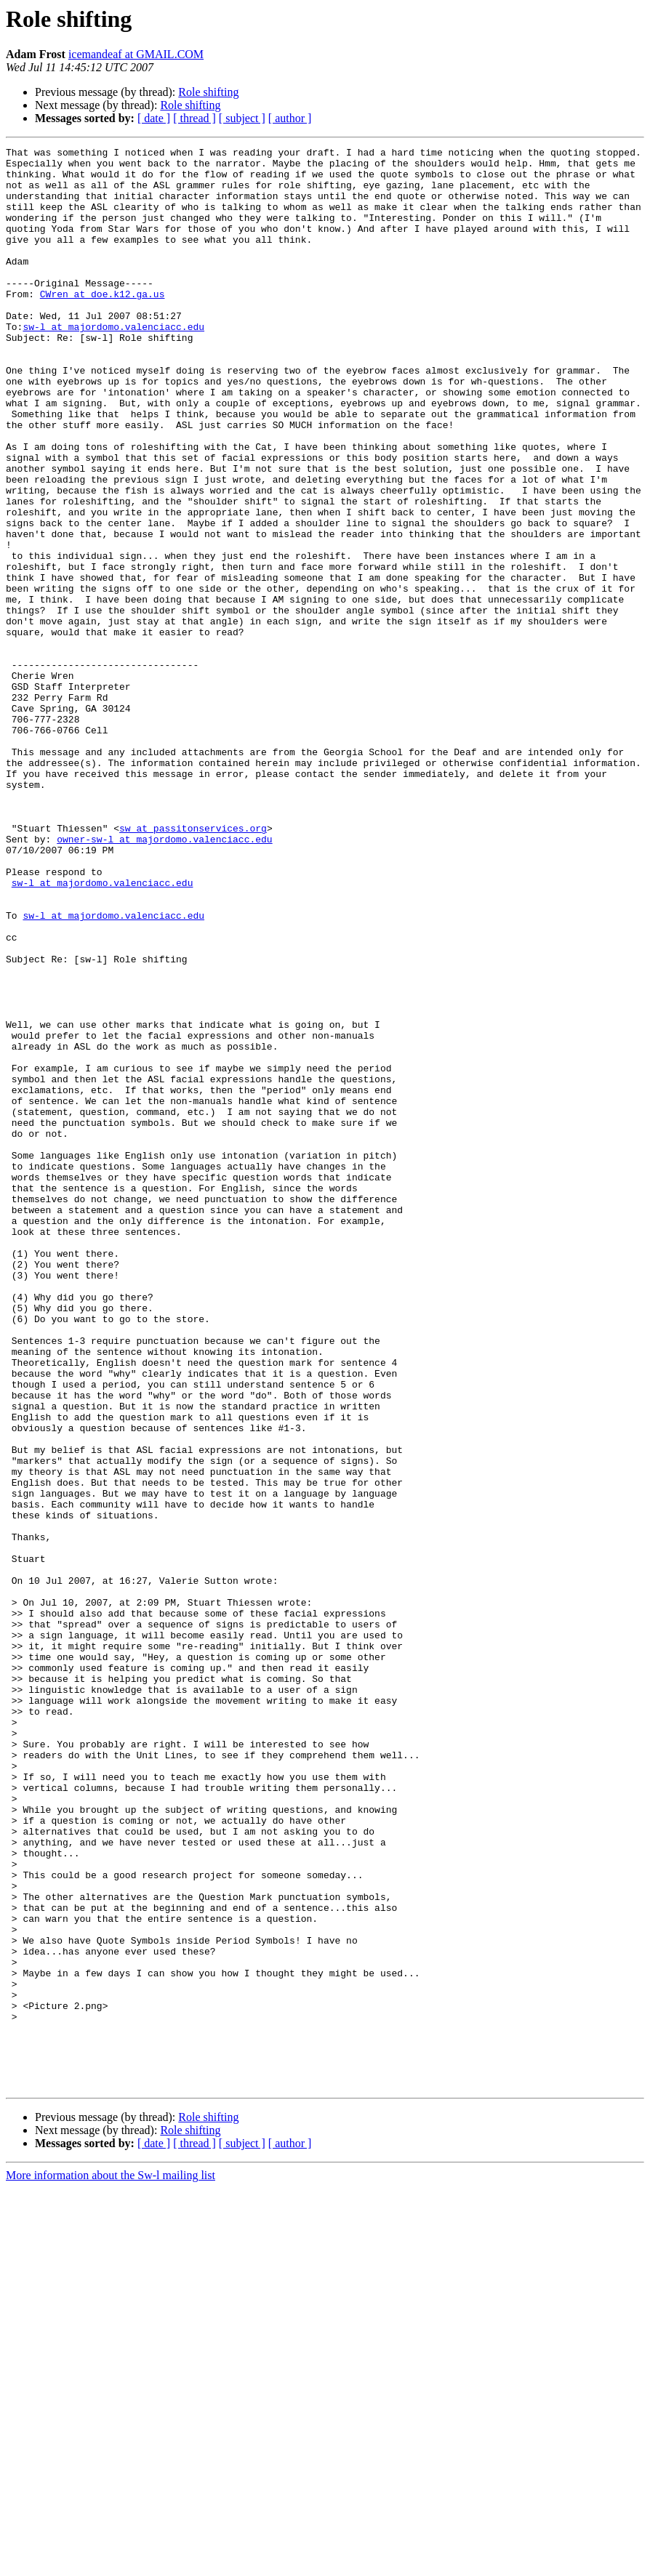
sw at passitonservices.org (193, 965)
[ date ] (153, 118)
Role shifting (208, 92)
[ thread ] (194, 118)
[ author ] (290, 118)
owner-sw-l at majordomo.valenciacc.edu (164, 978)
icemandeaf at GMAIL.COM (136, 54)
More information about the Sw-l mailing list (110, 2563)
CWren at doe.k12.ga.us (102, 324)
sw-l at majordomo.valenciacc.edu (113, 363)
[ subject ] (242, 118)
